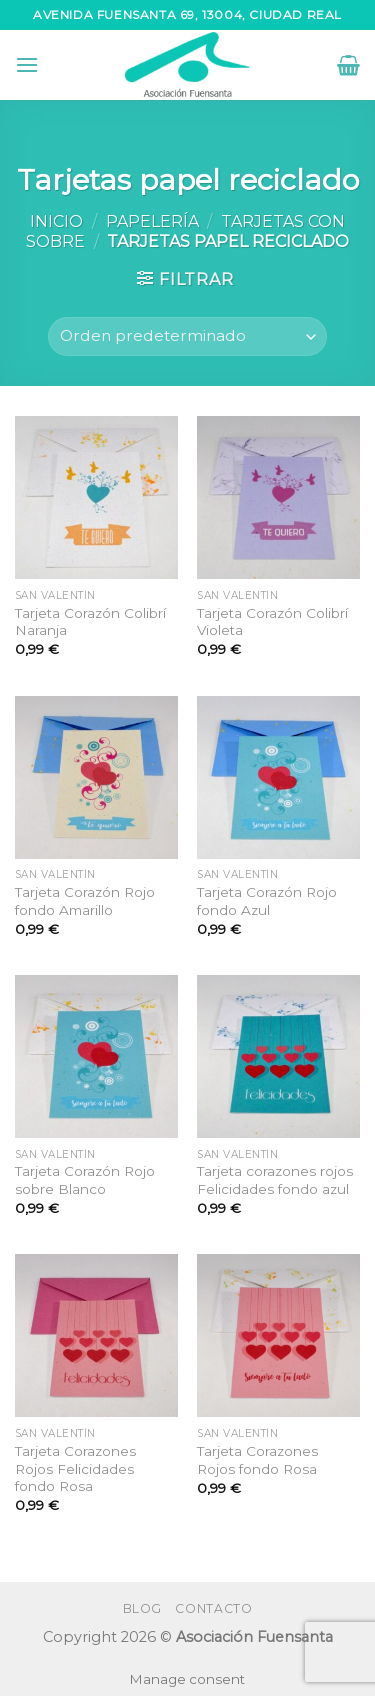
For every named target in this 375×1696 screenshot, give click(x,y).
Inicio (56, 221)
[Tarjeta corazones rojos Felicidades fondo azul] (278, 1056)
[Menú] (27, 64)
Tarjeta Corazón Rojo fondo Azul (267, 901)
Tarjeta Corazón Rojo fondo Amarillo (85, 901)
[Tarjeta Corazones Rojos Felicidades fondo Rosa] (96, 1335)
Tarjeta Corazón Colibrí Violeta (272, 622)
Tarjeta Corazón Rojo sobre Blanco (85, 1180)
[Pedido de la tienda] (187, 336)
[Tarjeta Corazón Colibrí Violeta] (278, 497)
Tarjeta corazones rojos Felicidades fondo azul (275, 1180)
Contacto (213, 1608)
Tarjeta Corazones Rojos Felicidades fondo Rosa (75, 1468)
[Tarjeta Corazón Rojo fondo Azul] (278, 777)
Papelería (152, 221)
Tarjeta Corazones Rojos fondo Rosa (257, 1460)
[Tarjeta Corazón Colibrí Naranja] (96, 497)
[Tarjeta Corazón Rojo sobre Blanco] (96, 1056)
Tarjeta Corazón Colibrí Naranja (90, 622)
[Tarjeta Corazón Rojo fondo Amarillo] (96, 777)
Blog (142, 1608)
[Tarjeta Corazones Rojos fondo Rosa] (278, 1335)
